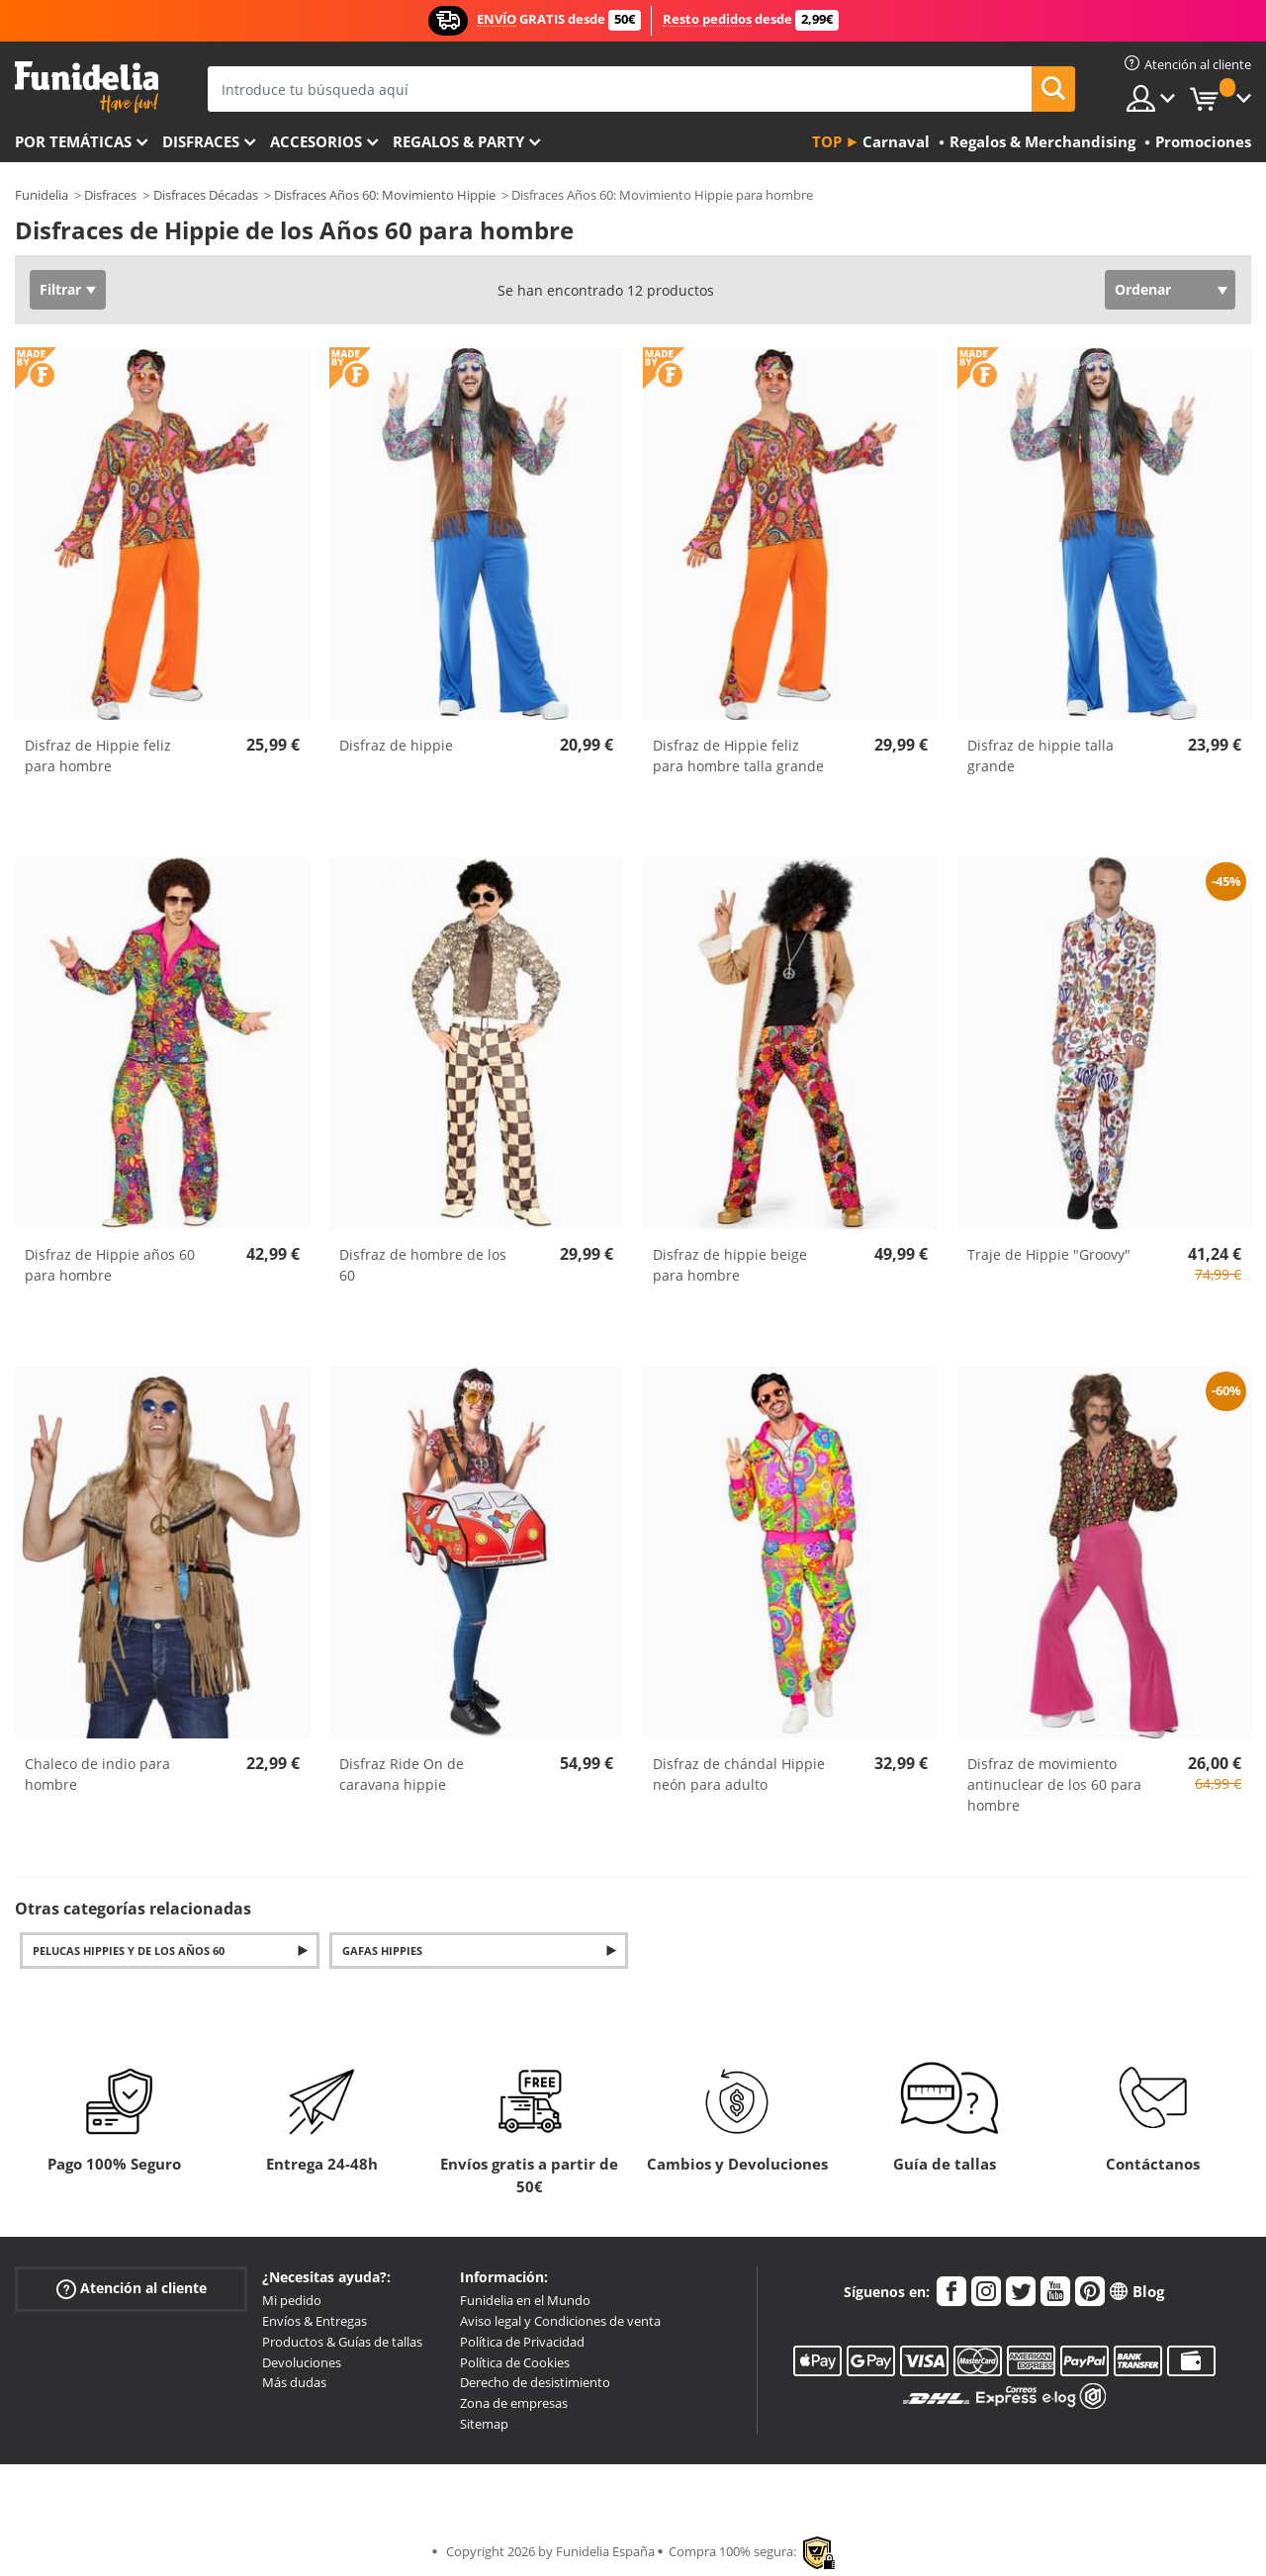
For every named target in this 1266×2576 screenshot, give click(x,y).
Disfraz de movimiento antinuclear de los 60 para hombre (1054, 1784)
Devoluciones (301, 2362)
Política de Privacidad (522, 2342)
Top (827, 141)
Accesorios (316, 141)
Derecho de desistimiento (535, 2382)
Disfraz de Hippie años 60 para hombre (110, 1265)
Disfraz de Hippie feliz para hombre (98, 755)
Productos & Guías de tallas (342, 2342)
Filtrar (60, 289)
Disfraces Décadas (205, 195)
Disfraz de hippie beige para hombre (730, 1265)
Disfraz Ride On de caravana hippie (401, 1774)
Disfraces (200, 141)
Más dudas (294, 2382)
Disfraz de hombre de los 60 (422, 1265)
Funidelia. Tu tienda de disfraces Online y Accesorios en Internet (86, 87)
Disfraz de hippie (396, 745)
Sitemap (484, 2424)
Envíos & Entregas (314, 2321)
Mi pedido (291, 2300)
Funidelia (41, 195)
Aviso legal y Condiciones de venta (560, 2321)
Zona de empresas (514, 2403)
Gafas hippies (382, 1950)
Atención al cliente (131, 2288)
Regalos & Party (458, 141)
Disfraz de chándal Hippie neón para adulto (739, 1774)
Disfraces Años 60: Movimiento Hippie (385, 195)
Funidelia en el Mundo (525, 2300)
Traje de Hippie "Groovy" (1048, 1254)
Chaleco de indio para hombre (97, 1774)
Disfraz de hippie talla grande (1040, 755)
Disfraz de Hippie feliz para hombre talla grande (738, 755)
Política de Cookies (515, 2362)
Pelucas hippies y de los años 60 (129, 1950)
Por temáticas (73, 141)
